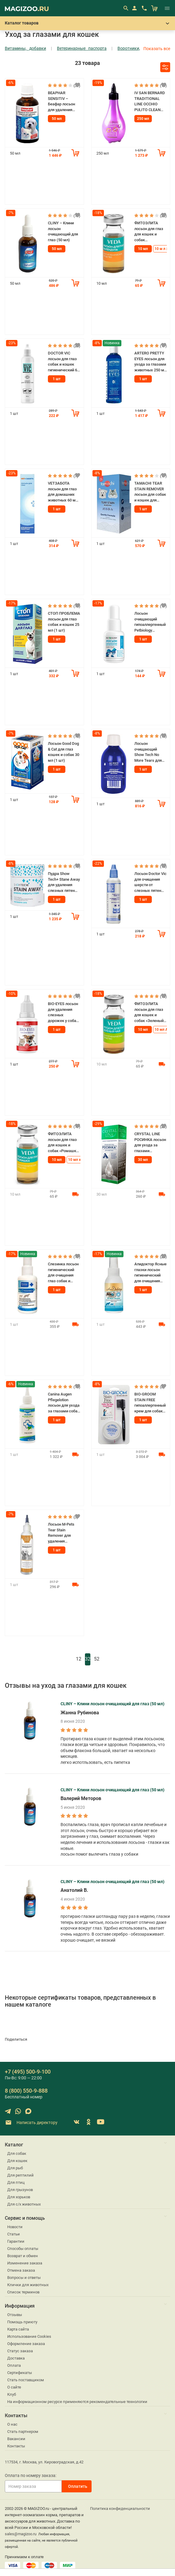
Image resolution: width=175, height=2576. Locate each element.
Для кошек (17, 2160)
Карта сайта (18, 2329)
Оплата (14, 2365)
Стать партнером (22, 2431)
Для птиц (16, 2182)
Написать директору (31, 2122)
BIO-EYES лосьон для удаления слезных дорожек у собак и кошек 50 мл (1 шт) (63, 1012)
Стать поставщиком (25, 2380)
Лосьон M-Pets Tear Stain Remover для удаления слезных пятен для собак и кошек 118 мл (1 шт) (62, 1533)
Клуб (11, 2394)
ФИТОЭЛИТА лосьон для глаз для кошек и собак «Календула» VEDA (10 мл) (148, 232)
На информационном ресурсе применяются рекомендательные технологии (77, 2401)
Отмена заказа (21, 2270)
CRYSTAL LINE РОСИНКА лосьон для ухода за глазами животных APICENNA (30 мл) (150, 1143)
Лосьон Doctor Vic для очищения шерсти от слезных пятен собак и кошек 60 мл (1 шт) (150, 882)
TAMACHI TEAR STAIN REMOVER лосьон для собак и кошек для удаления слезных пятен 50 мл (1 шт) (150, 492)
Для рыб (15, 2168)
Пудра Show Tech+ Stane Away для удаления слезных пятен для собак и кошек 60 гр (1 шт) (64, 882)
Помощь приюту (22, 2322)
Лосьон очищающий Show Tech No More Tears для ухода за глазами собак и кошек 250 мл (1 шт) (150, 752)
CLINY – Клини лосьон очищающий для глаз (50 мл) (63, 231)
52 (96, 1659)
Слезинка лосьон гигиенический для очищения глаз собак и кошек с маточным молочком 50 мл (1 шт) (63, 1273)
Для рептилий (20, 2175)
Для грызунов (20, 2189)
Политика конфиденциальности (120, 2508)
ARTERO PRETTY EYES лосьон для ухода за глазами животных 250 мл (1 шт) (150, 362)
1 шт (57, 379)
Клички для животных (27, 2285)
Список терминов (23, 2292)
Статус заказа (20, 2351)
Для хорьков (18, 2197)
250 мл (143, 119)
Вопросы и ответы (24, 2277)
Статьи (13, 2234)
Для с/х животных (24, 2204)
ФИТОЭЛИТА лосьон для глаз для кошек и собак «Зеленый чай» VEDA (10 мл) (149, 1012)
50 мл (57, 119)
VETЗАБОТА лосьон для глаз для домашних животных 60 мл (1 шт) (63, 492)
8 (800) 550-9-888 (26, 2090)
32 (87, 1659)
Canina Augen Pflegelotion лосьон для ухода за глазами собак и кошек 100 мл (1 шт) (64, 1403)
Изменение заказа (24, 2263)
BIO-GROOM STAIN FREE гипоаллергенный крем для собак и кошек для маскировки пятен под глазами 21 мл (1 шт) (150, 1403)
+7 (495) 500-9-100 (28, 2071)
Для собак (16, 2153)
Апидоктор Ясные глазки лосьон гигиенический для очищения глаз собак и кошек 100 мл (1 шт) (150, 1273)
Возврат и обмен (22, 2256)
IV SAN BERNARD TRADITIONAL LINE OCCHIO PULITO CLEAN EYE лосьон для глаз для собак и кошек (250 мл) (149, 102)
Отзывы (14, 2314)
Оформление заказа (26, 2343)
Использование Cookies (29, 2336)
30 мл (143, 1160)
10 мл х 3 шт (78, 1160)
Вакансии (16, 2439)
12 (78, 1659)
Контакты (16, 2446)
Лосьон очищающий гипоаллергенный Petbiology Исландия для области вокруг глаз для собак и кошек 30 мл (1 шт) (150, 622)
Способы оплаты (22, 2248)
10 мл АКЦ (164, 1029)
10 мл (143, 249)
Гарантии (15, 2241)
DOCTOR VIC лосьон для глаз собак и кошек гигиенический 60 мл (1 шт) (63, 362)
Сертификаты (19, 2372)
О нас (12, 2424)
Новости (15, 2227)
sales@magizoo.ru (20, 2534)
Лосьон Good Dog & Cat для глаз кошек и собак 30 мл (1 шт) (63, 752)
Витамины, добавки (25, 48)
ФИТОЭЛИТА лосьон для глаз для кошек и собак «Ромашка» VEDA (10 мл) (64, 1143)
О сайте (14, 2387)
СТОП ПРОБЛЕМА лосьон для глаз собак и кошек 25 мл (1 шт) (64, 622)
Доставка (16, 2358)
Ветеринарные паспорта (82, 48)
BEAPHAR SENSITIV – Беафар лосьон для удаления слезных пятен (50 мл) (61, 102)
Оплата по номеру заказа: (30, 2475)
